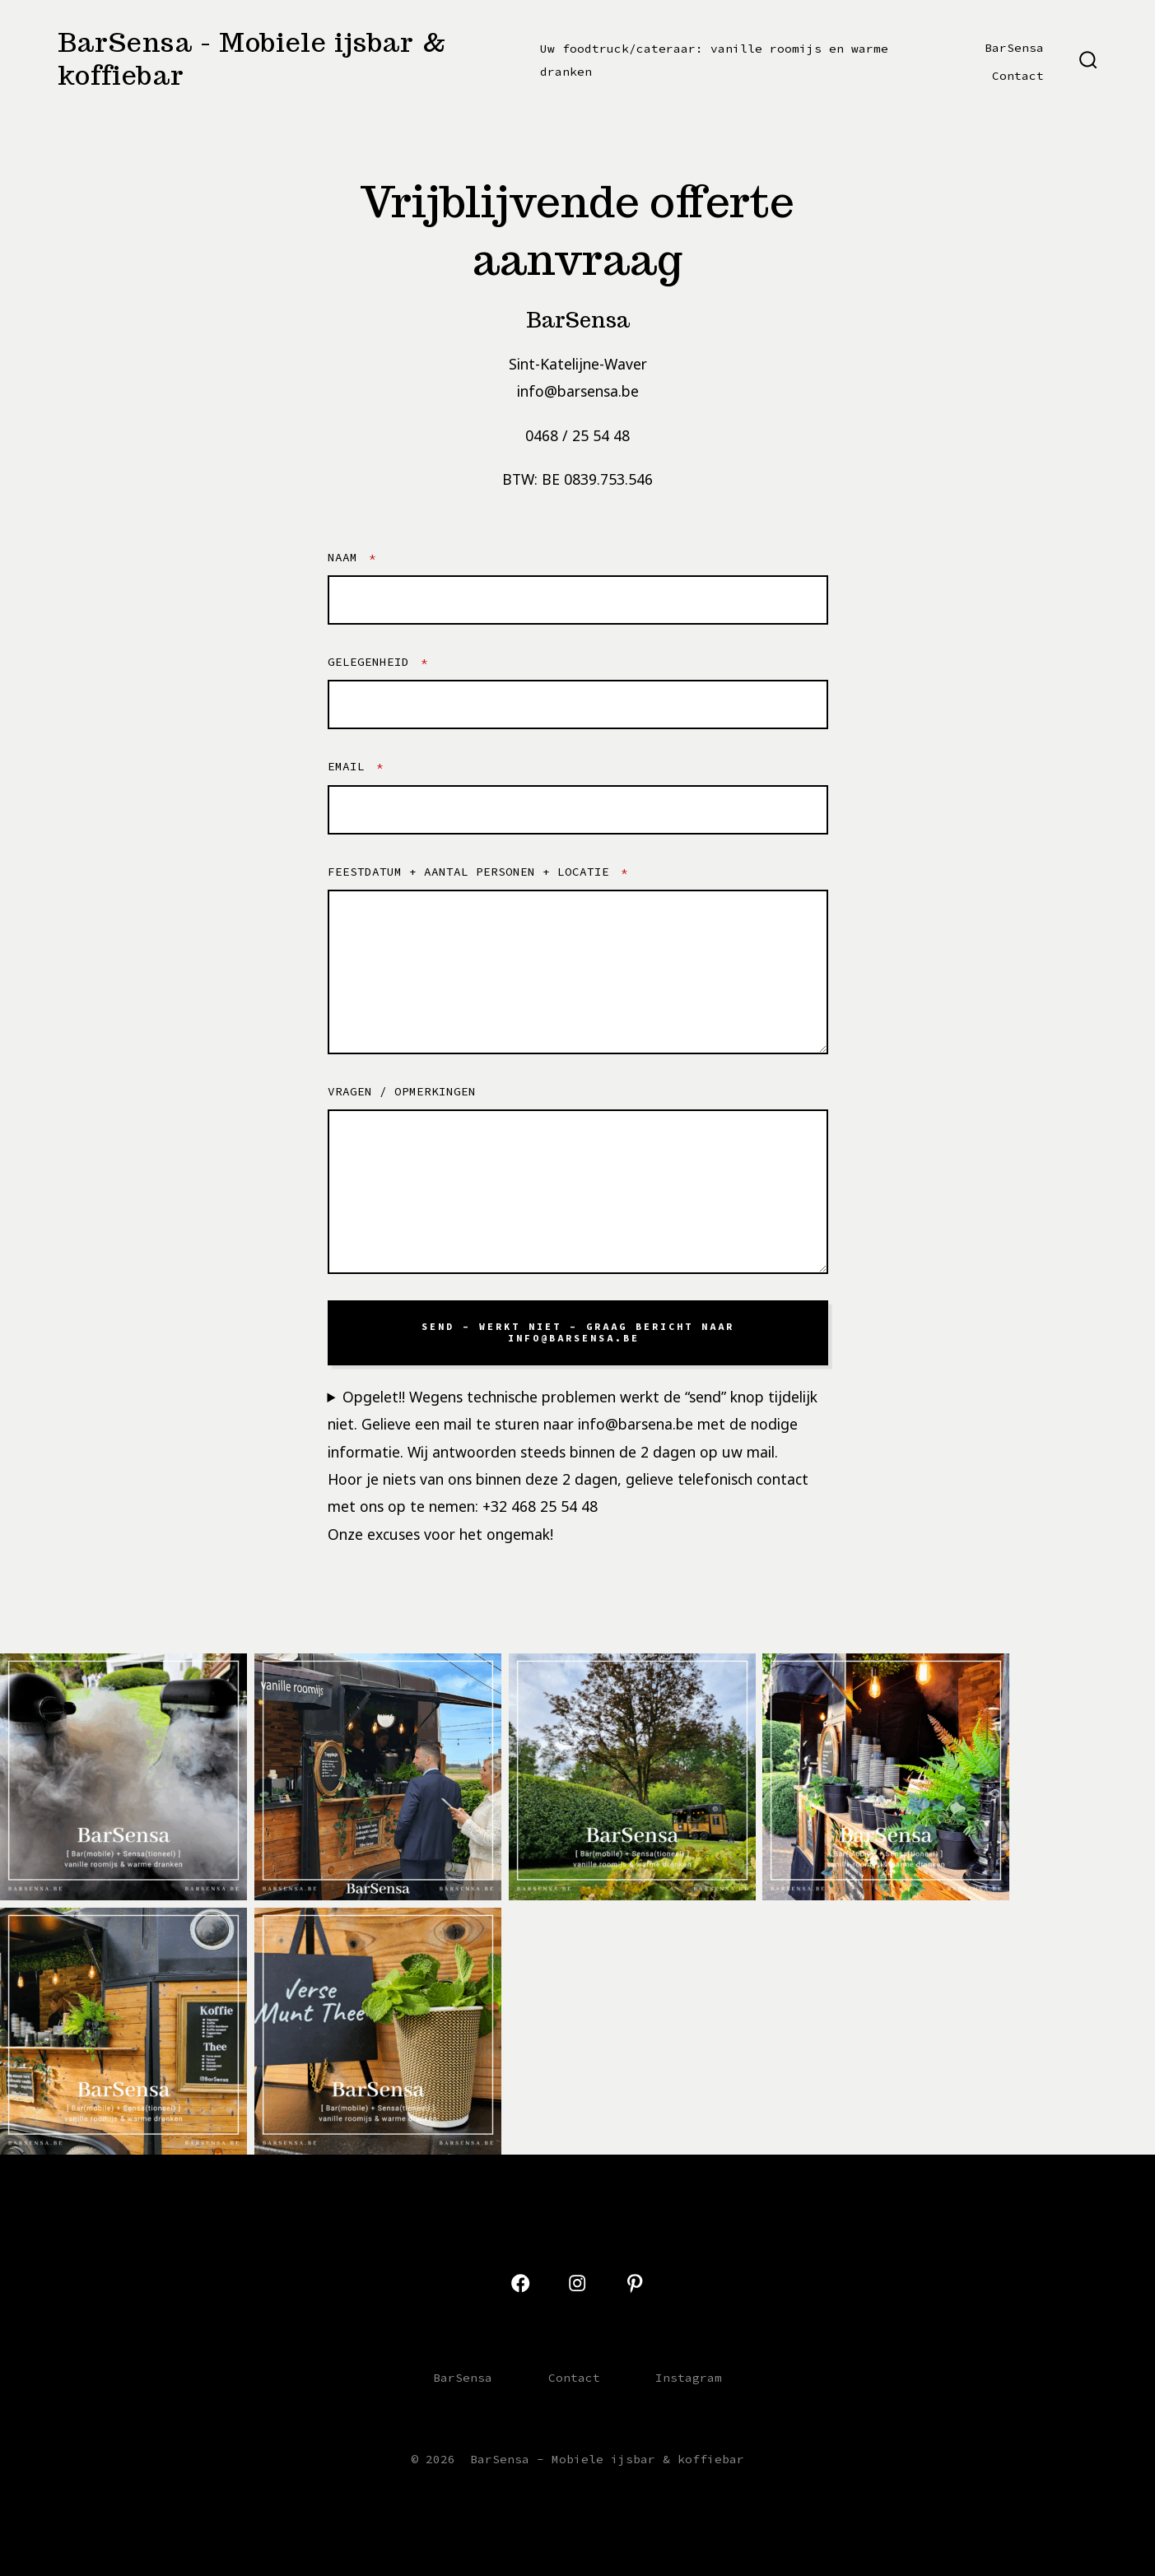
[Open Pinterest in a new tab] (635, 2283)
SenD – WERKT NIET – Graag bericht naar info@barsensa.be (577, 1332)
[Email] (578, 810)
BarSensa (1014, 47)
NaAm (352, 557)
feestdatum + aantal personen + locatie (478, 871)
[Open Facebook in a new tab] (520, 2283)
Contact (1018, 75)
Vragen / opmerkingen (402, 1091)
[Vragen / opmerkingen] (578, 1191)
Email (356, 766)
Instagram (688, 2377)
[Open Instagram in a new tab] (577, 2283)
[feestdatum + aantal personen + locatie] (578, 972)
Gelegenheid (378, 661)
